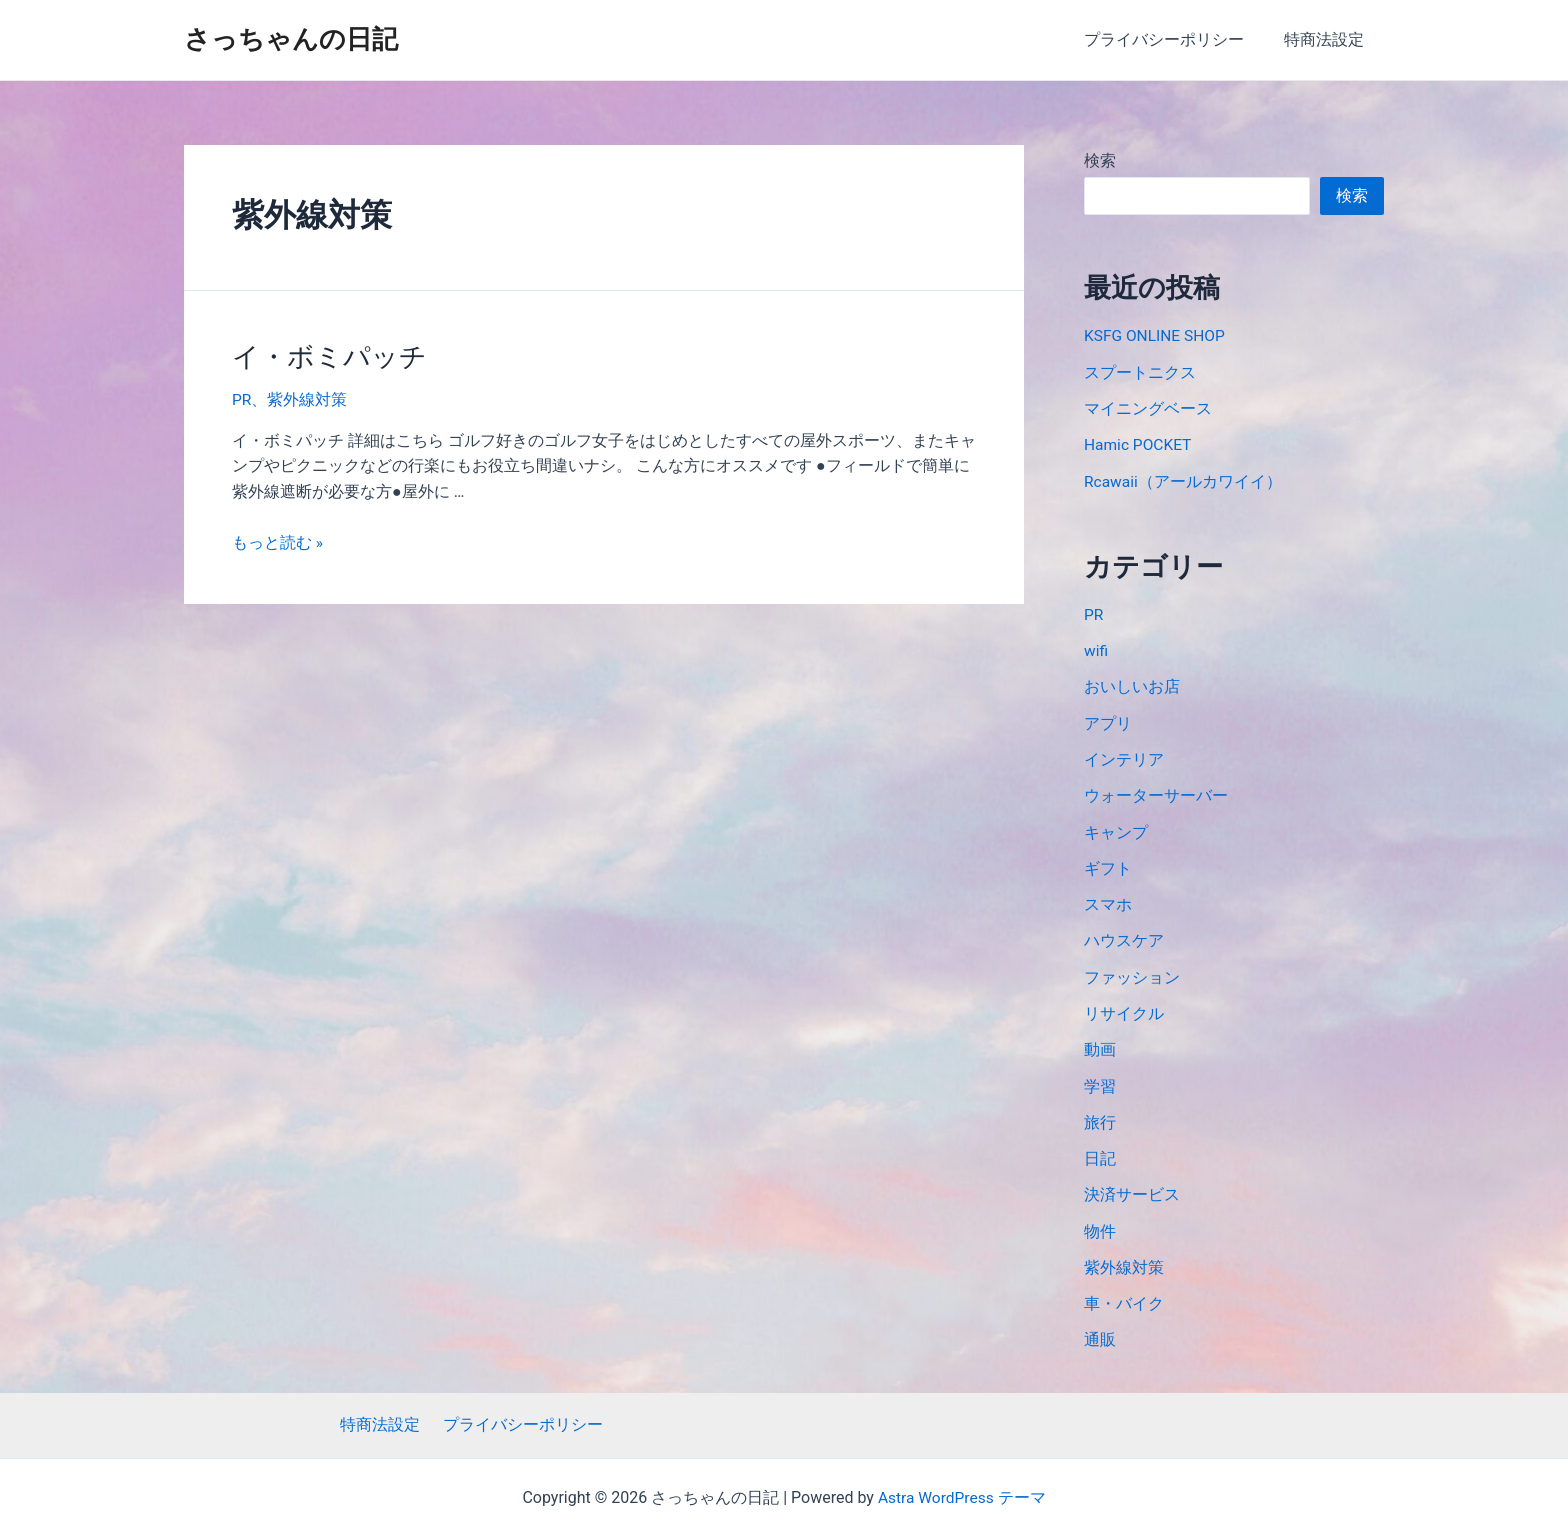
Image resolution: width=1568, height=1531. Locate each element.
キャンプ (1116, 828)
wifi (1096, 648)
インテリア (1124, 756)
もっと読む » (277, 540)
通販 (1100, 1332)
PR (242, 398)
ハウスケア (1124, 936)
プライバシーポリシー (1176, 39)
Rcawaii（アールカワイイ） (1183, 479)
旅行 (1100, 1116)
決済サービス (1132, 1188)
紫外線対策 (308, 398)
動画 (1100, 1044)
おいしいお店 (1132, 684)
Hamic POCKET (1139, 443)
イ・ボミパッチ (326, 356)
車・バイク (1124, 1296)
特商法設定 (1328, 39)
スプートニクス (1140, 371)
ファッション (1132, 972)
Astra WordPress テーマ (961, 1491)
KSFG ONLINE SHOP (1156, 335)
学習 (1100, 1080)
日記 (1100, 1152)
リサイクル (1124, 1008)
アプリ (1108, 720)
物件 (1100, 1224)
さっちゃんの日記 (291, 39)
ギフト (1108, 864)
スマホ (1108, 900)
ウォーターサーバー (1156, 792)
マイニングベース (1148, 407)
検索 (1100, 160)
